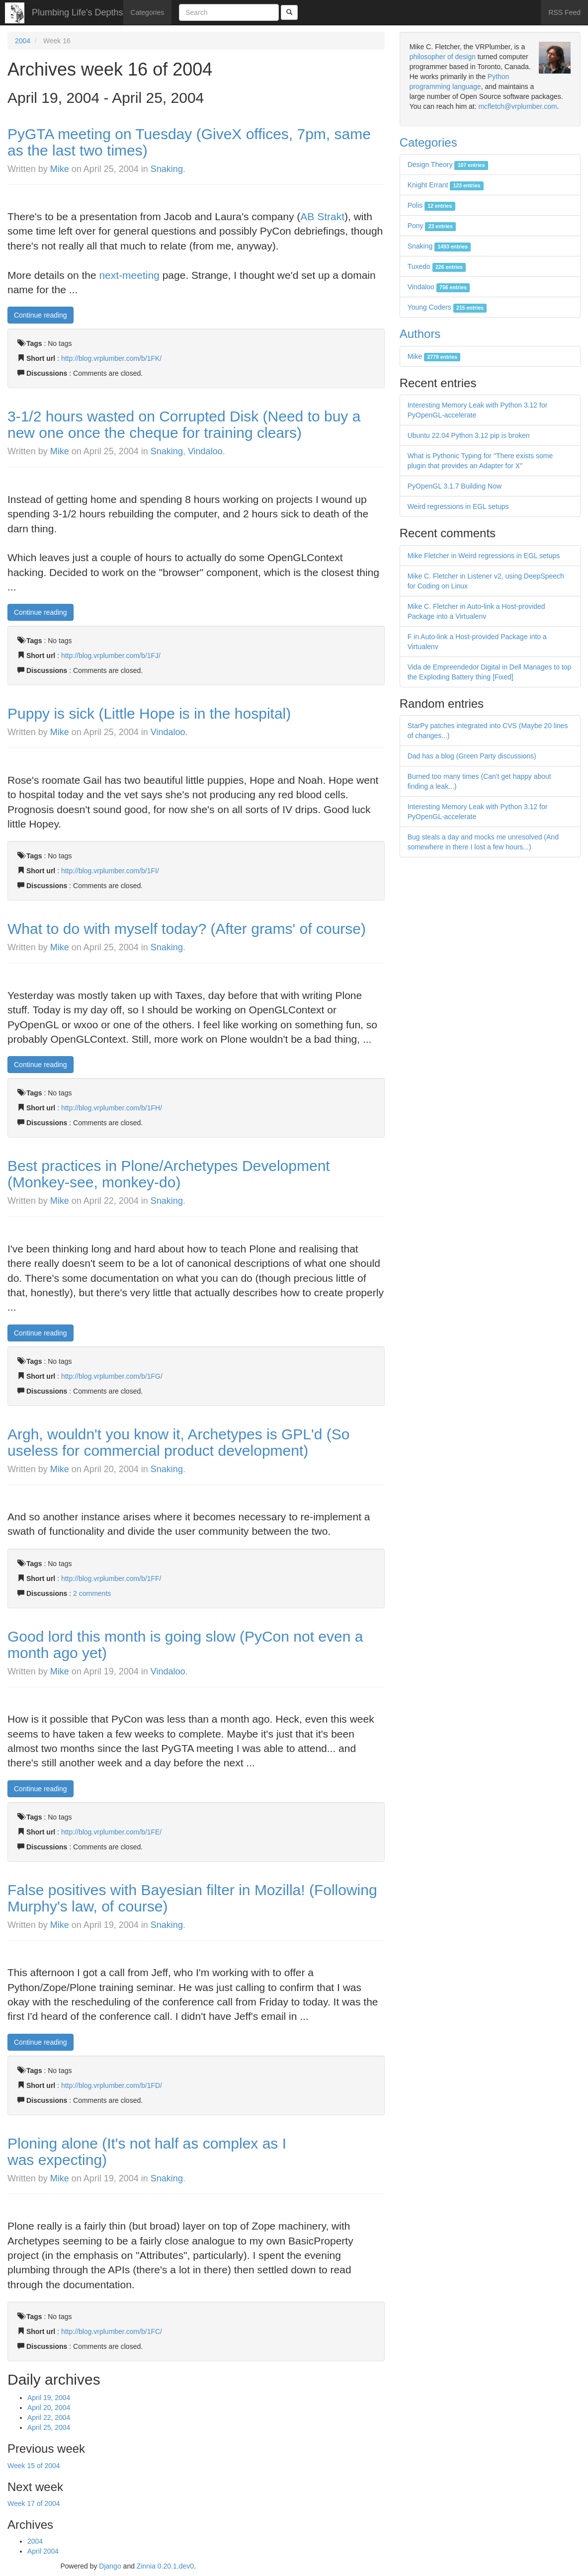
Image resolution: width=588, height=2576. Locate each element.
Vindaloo (205, 451)
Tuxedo (437, 266)
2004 (22, 41)
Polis (431, 205)
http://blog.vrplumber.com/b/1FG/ (112, 1376)
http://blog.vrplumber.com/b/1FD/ (111, 2085)
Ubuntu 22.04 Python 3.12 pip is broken (469, 435)
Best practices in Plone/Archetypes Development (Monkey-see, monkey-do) (168, 1174)
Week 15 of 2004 (33, 2466)
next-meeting (129, 275)
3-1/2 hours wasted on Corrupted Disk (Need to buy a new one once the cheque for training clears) (183, 424)
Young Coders (447, 307)
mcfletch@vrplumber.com (517, 106)
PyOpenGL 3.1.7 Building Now (455, 486)
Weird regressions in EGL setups (458, 506)
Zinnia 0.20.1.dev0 (165, 2566)
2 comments (92, 1593)
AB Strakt (322, 216)
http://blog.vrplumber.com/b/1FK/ (111, 358)
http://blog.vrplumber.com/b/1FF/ (111, 1578)
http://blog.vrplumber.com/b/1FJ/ (111, 656)
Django (110, 2566)
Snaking (167, 169)
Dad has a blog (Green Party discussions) (472, 756)
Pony (432, 226)
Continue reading (40, 315)
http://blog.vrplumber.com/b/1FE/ (111, 1832)
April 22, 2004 (48, 2417)
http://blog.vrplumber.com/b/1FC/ (111, 2331)
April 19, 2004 (48, 2398)
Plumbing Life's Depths (77, 12)
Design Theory (448, 164)
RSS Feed (564, 12)
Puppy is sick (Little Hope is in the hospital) (149, 713)
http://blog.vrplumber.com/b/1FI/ (110, 871)
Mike (59, 169)
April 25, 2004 (48, 2427)
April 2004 (43, 2551)
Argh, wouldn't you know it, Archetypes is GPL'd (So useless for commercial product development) (178, 1442)
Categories (148, 12)
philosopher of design (443, 57)
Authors (420, 333)
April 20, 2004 (48, 2407)
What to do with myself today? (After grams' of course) (186, 928)
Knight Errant (446, 185)
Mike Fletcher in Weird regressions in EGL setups (484, 556)
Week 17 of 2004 (33, 2503)
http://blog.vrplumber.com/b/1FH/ (111, 1108)
